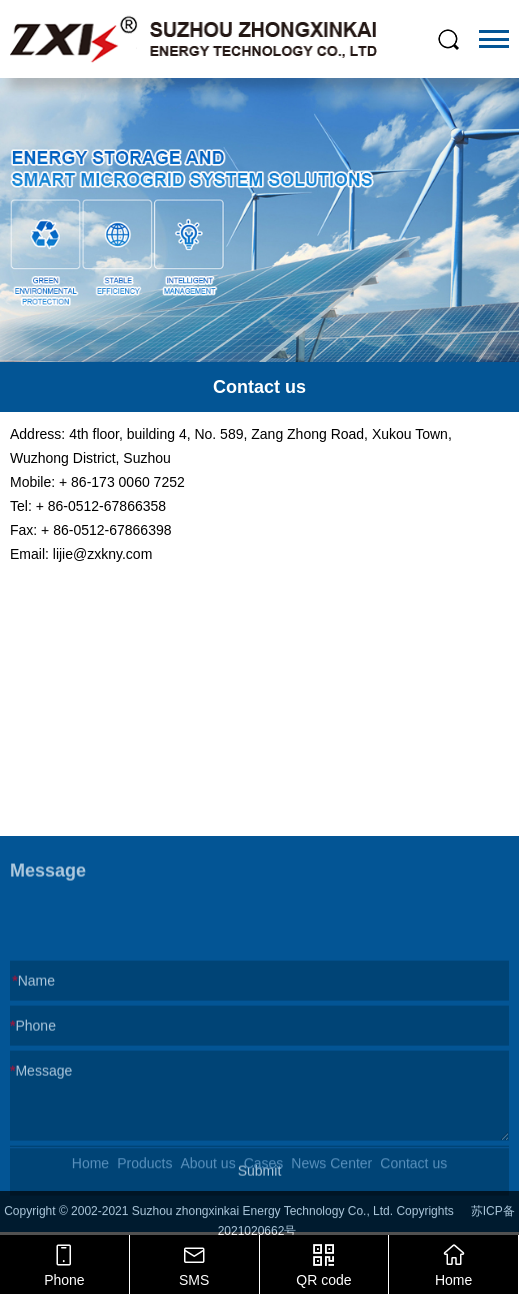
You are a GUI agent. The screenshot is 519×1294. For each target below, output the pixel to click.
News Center (331, 1171)
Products (144, 1171)
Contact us (413, 1171)
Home (90, 1171)
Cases (264, 1171)
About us (207, 1171)
